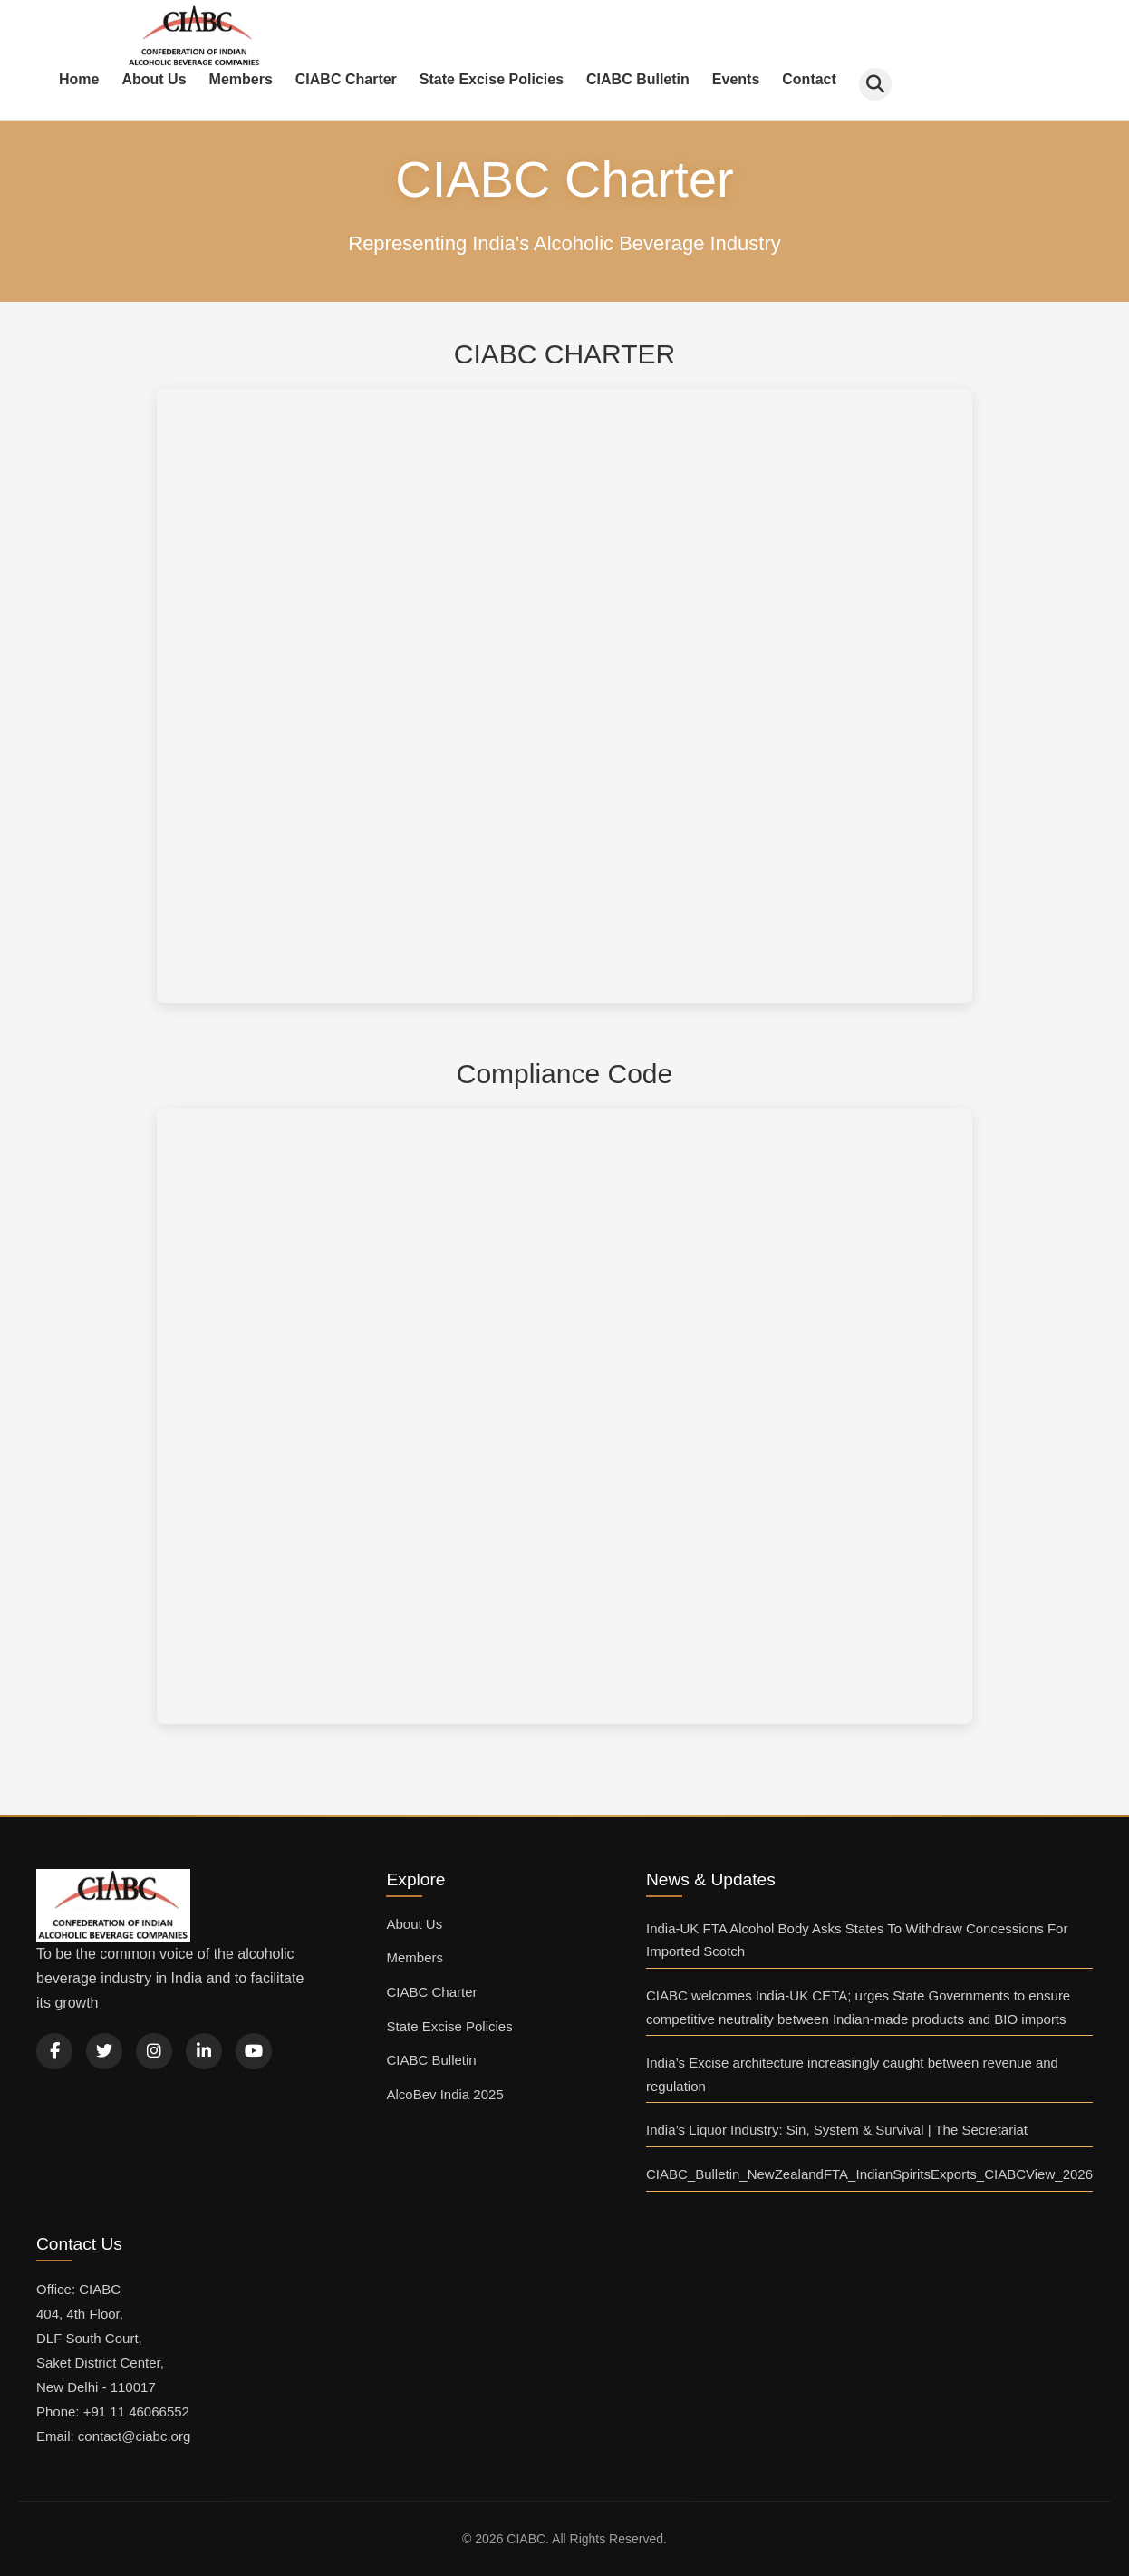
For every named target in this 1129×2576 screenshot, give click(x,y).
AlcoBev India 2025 (444, 2094)
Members (241, 79)
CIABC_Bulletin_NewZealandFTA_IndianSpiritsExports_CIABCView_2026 (869, 2174)
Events (735, 79)
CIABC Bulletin (638, 79)
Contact (809, 79)
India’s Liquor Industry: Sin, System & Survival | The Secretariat (837, 2129)
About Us (153, 79)
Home (79, 79)
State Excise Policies (492, 79)
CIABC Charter (346, 79)
